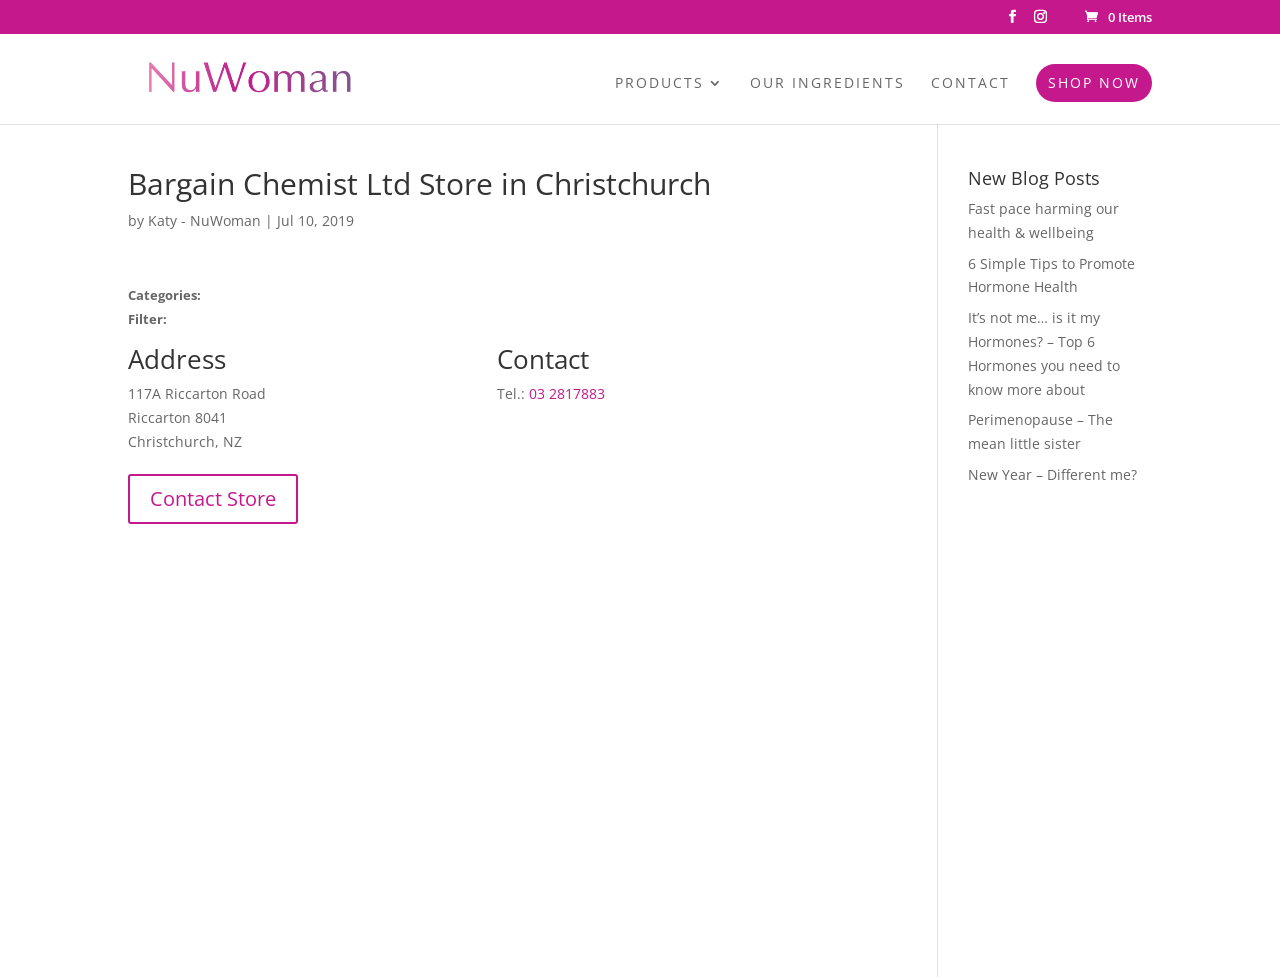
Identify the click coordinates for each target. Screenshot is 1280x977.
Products (659, 84)
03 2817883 (567, 393)
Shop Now (1094, 82)
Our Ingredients (827, 84)
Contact (970, 84)
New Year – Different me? (1052, 474)
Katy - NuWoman (204, 220)
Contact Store (213, 498)
